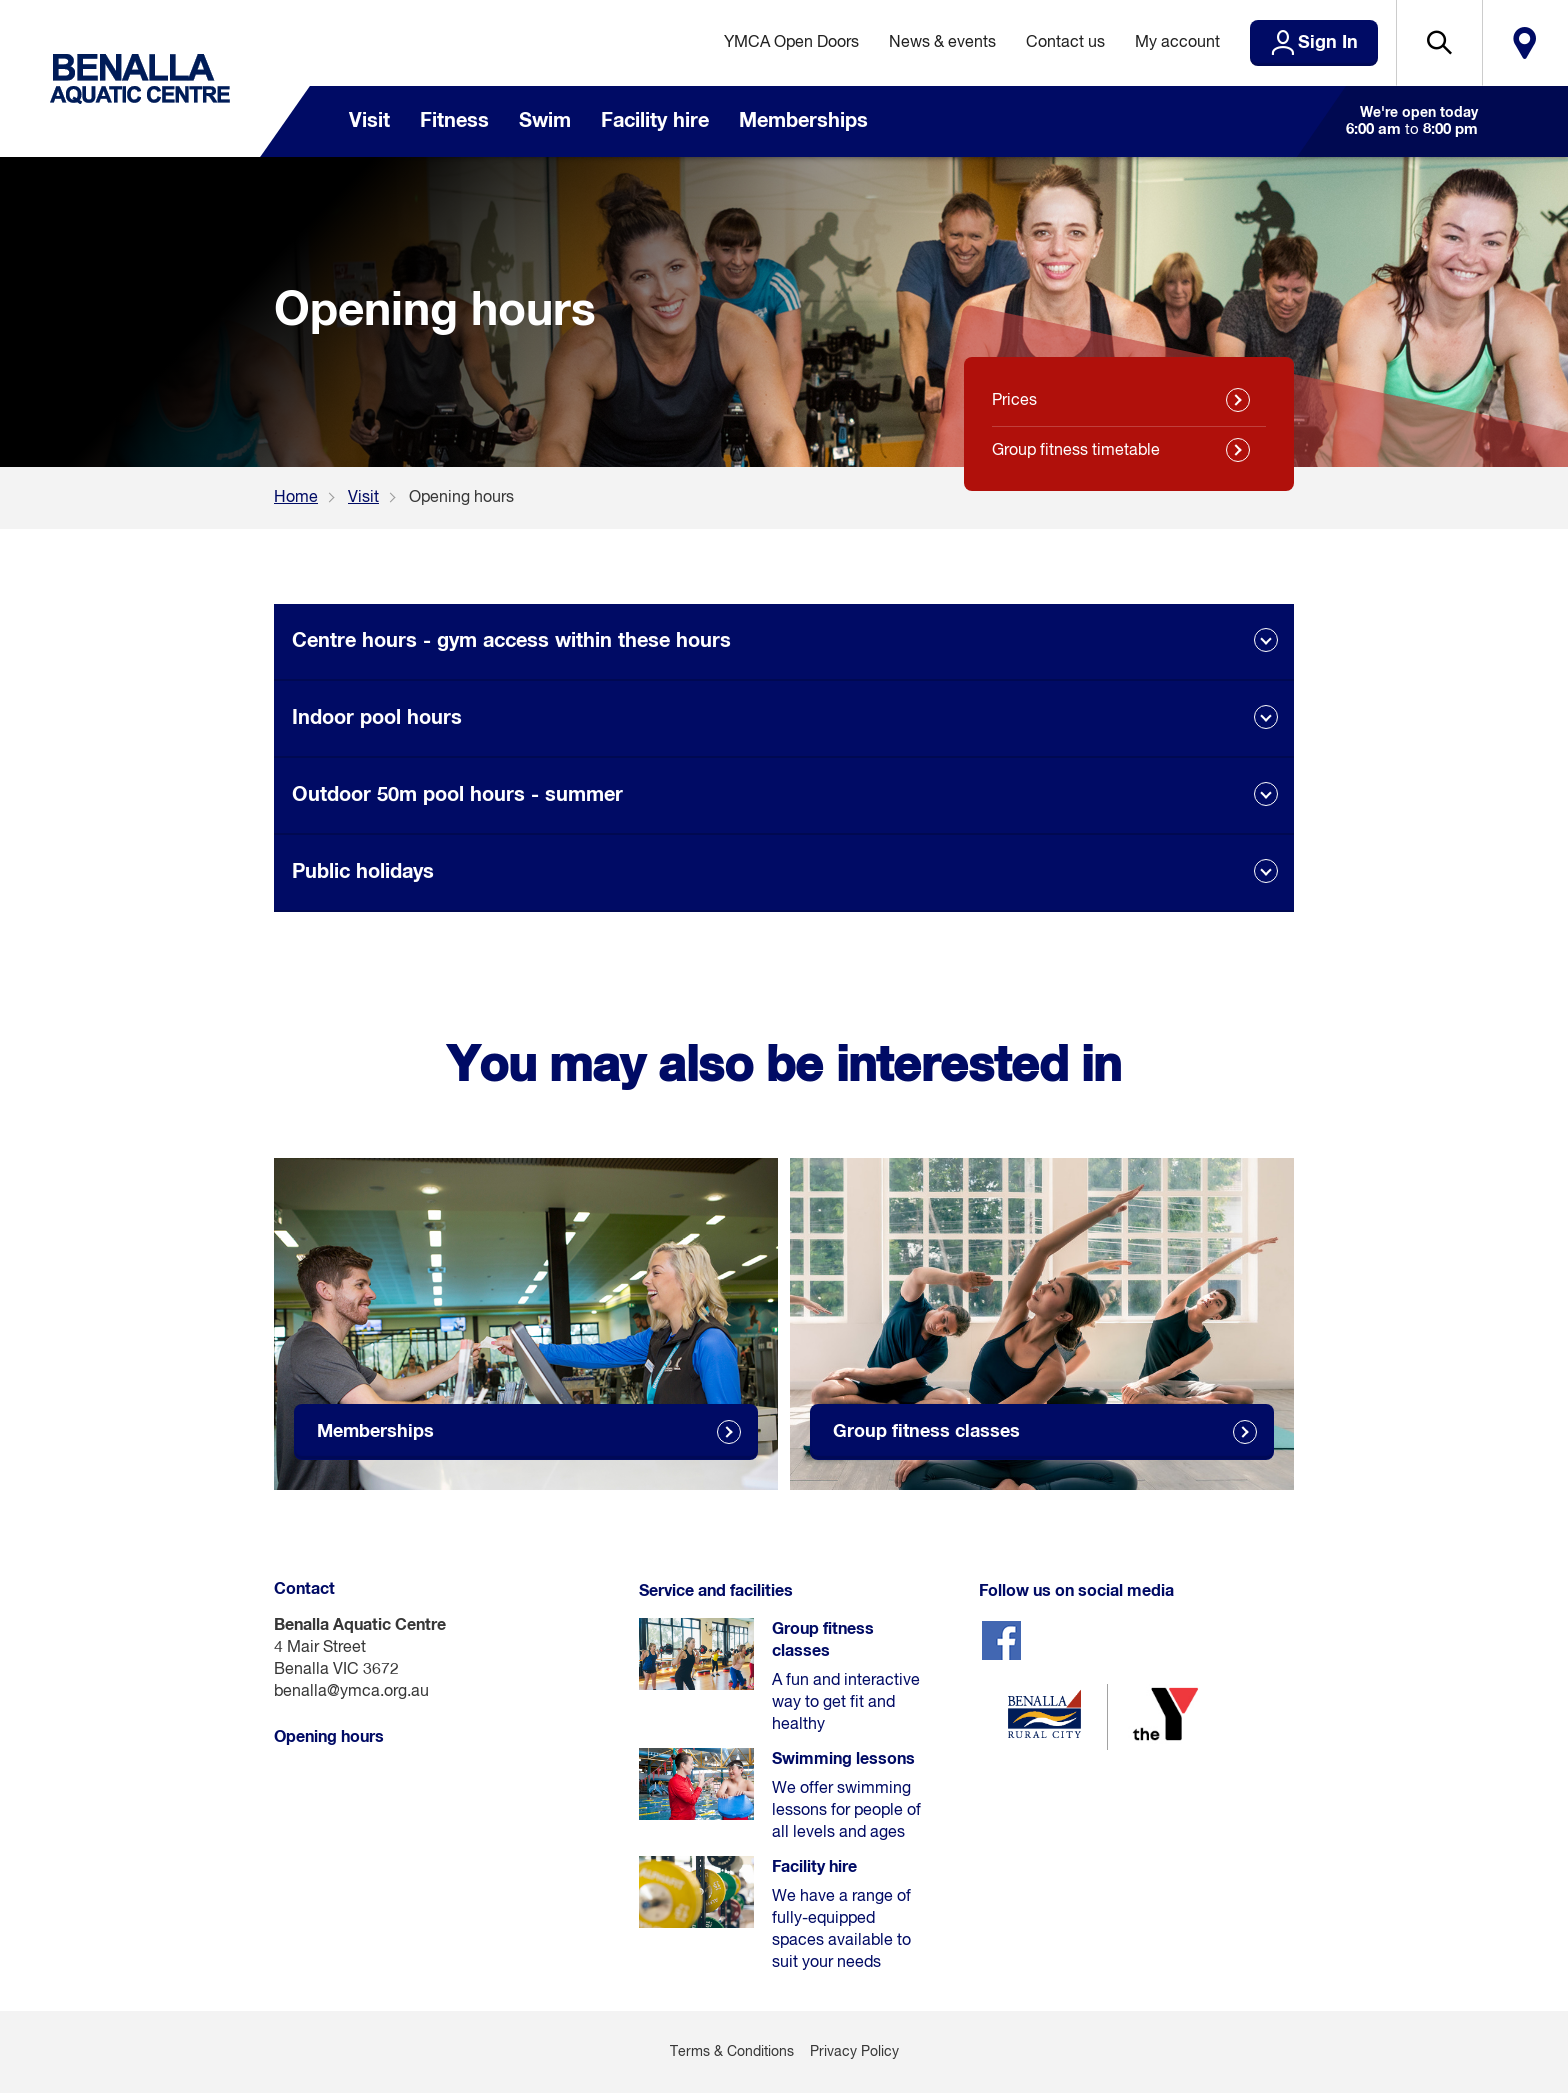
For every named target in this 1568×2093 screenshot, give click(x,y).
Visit (369, 121)
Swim (545, 121)
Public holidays (363, 872)
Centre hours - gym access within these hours (511, 641)
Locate (1525, 43)
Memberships (803, 121)
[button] (1439, 43)
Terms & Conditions (732, 2052)
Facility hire (655, 121)
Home (296, 498)
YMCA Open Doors (791, 43)
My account (1177, 43)
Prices (1014, 401)
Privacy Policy (854, 2052)
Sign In (1328, 43)
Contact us (1065, 43)
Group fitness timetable (1076, 451)
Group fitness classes (926, 1432)
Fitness (454, 121)
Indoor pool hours (377, 718)
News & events (942, 43)
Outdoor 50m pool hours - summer (457, 795)
